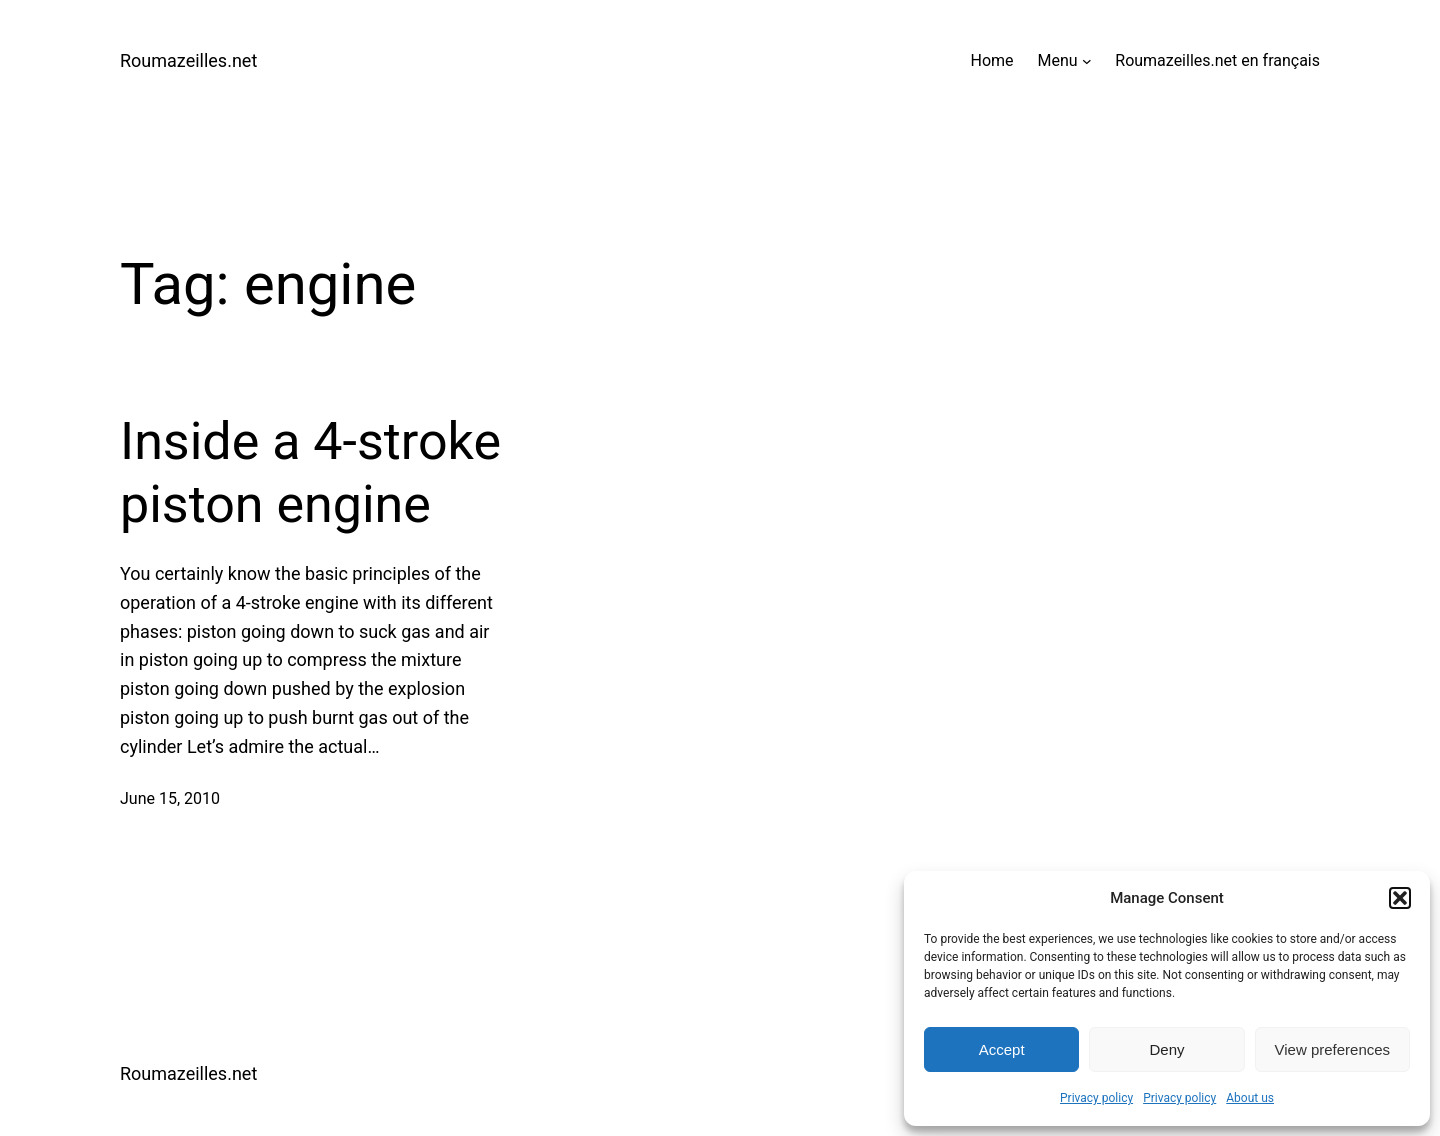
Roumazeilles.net (188, 60)
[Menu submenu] (1087, 61)
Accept (1002, 1049)
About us (1250, 1098)
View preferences (1333, 1049)
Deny (1166, 1049)
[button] (1400, 898)
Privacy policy (1096, 1098)
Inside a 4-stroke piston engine (310, 472)
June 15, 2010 (170, 798)
